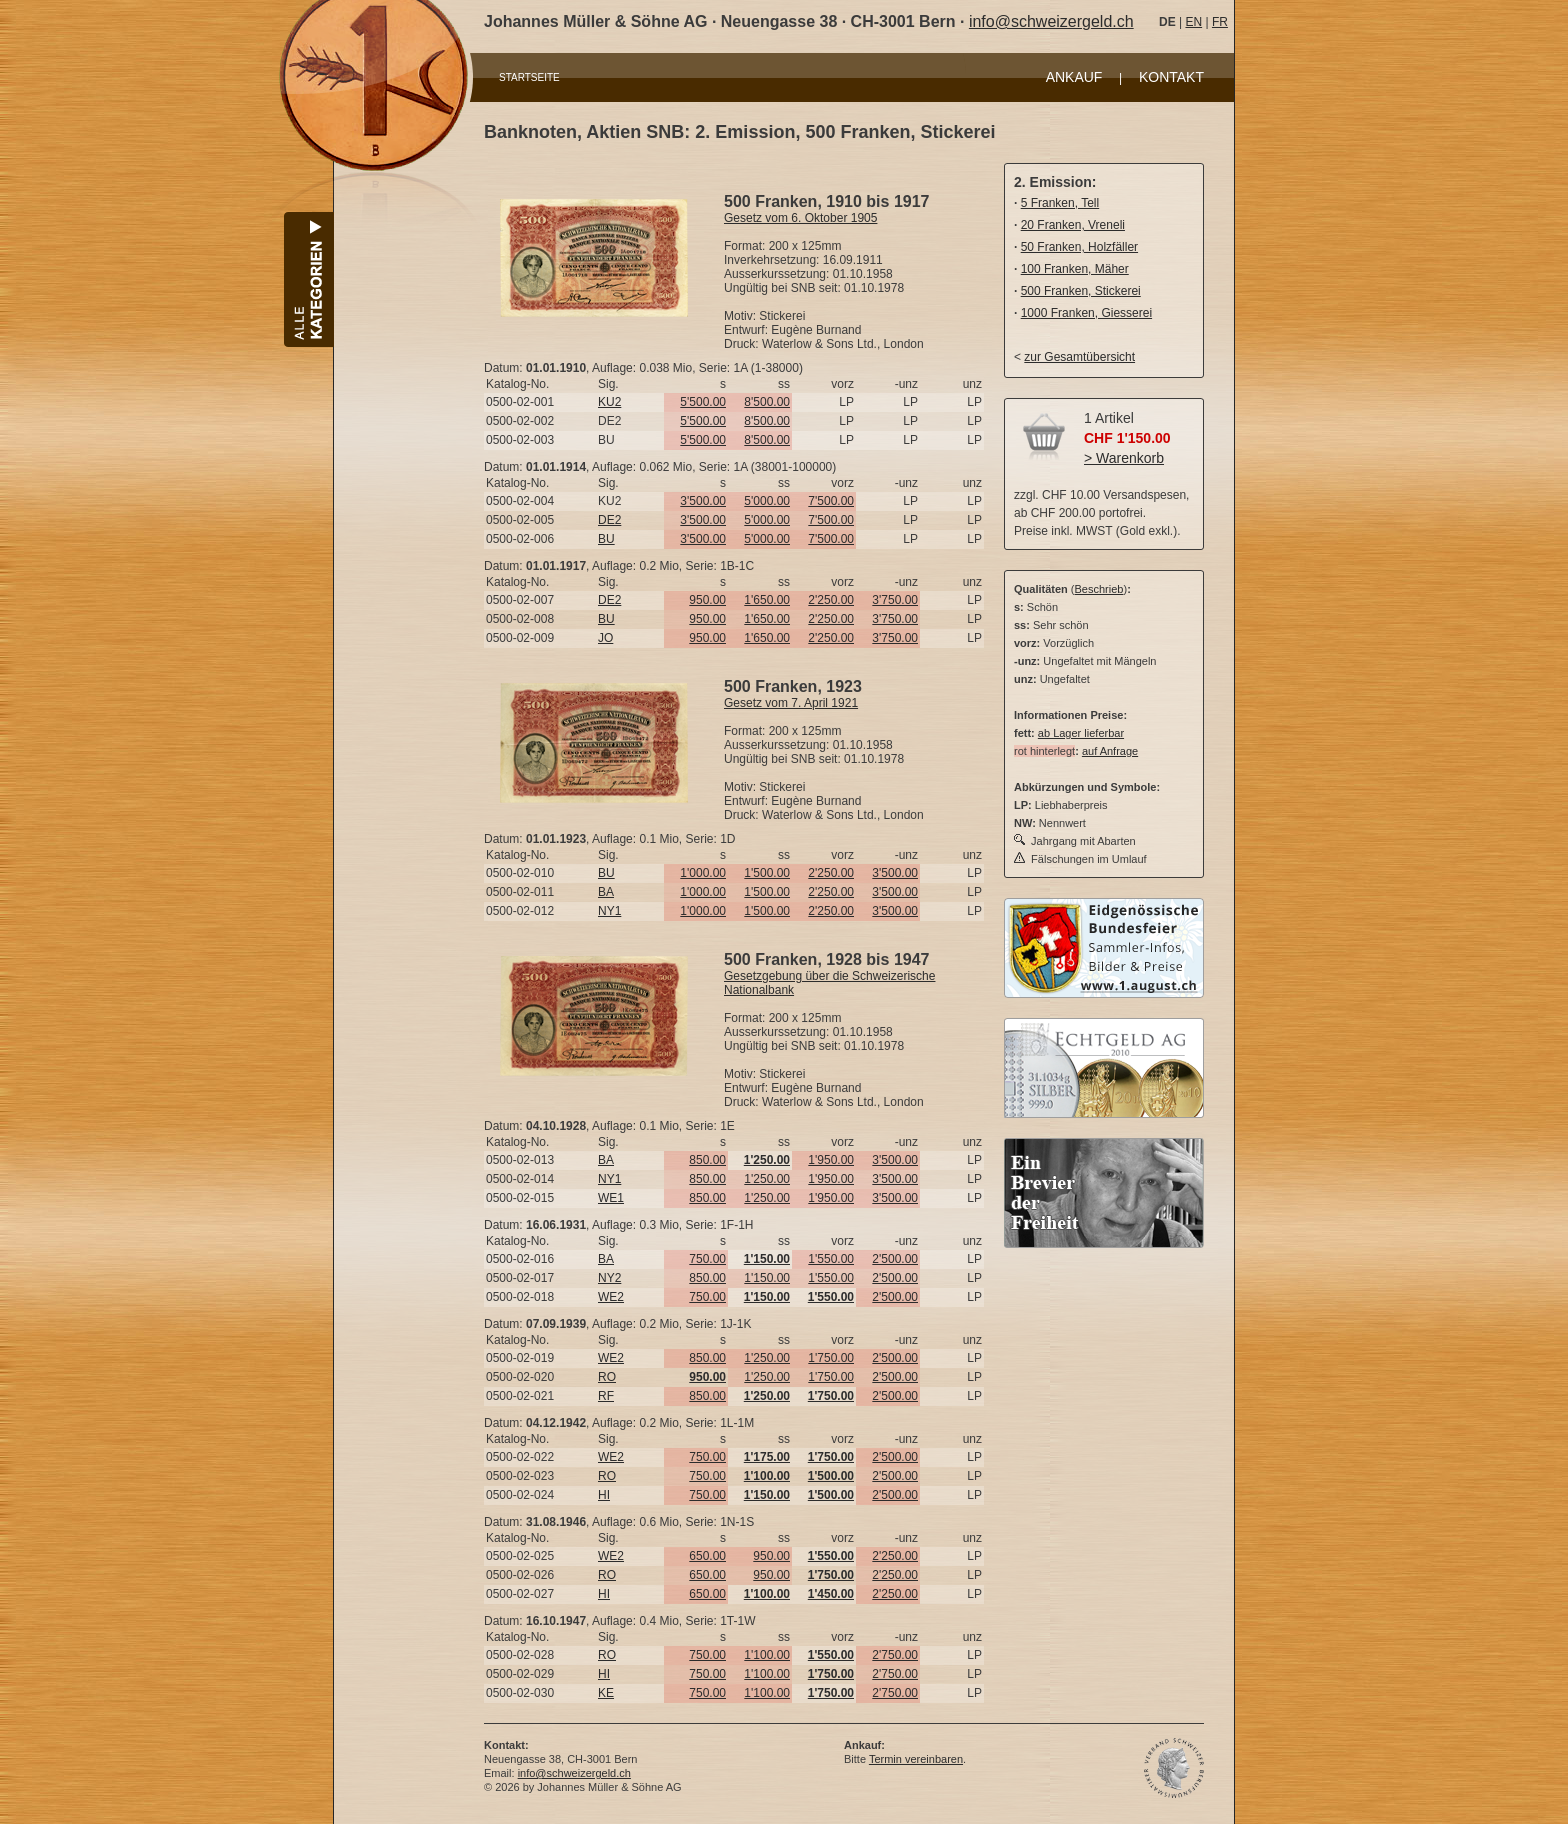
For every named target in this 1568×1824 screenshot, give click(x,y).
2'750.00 (895, 1655)
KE (606, 1693)
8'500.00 (767, 402)
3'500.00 (703, 501)
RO (607, 1377)
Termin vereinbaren (916, 1759)
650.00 (707, 1556)
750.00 (707, 1259)
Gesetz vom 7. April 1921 (791, 703)
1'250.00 (767, 1179)
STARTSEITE (529, 77)
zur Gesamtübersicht (1079, 357)
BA (606, 892)
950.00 (707, 600)
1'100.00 (767, 1655)
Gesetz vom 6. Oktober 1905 (800, 218)
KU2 (609, 402)
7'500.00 (831, 501)
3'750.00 (895, 600)
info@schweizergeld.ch (1051, 21)
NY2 (609, 1278)
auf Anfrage (1110, 751)
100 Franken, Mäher (1075, 269)
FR (1220, 22)
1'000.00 (703, 873)
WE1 (611, 1198)
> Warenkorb (1124, 458)
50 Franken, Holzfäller (1079, 247)
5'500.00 (703, 402)
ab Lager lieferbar (1081, 733)
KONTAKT (1171, 77)
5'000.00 (767, 501)
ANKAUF (1074, 77)
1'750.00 (831, 1358)
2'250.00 (831, 600)
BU (606, 539)
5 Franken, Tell (1060, 203)
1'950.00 (831, 1160)
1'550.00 (831, 1259)
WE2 (611, 1297)
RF (606, 1396)
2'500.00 (895, 1259)
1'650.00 (767, 600)
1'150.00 (767, 1278)
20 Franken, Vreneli (1073, 225)
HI (604, 1495)
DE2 (609, 520)
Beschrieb (1099, 589)
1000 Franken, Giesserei (1086, 313)
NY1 (609, 911)
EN (1193, 22)
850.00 (707, 1160)
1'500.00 (767, 873)
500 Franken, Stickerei (1081, 291)
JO (605, 638)
